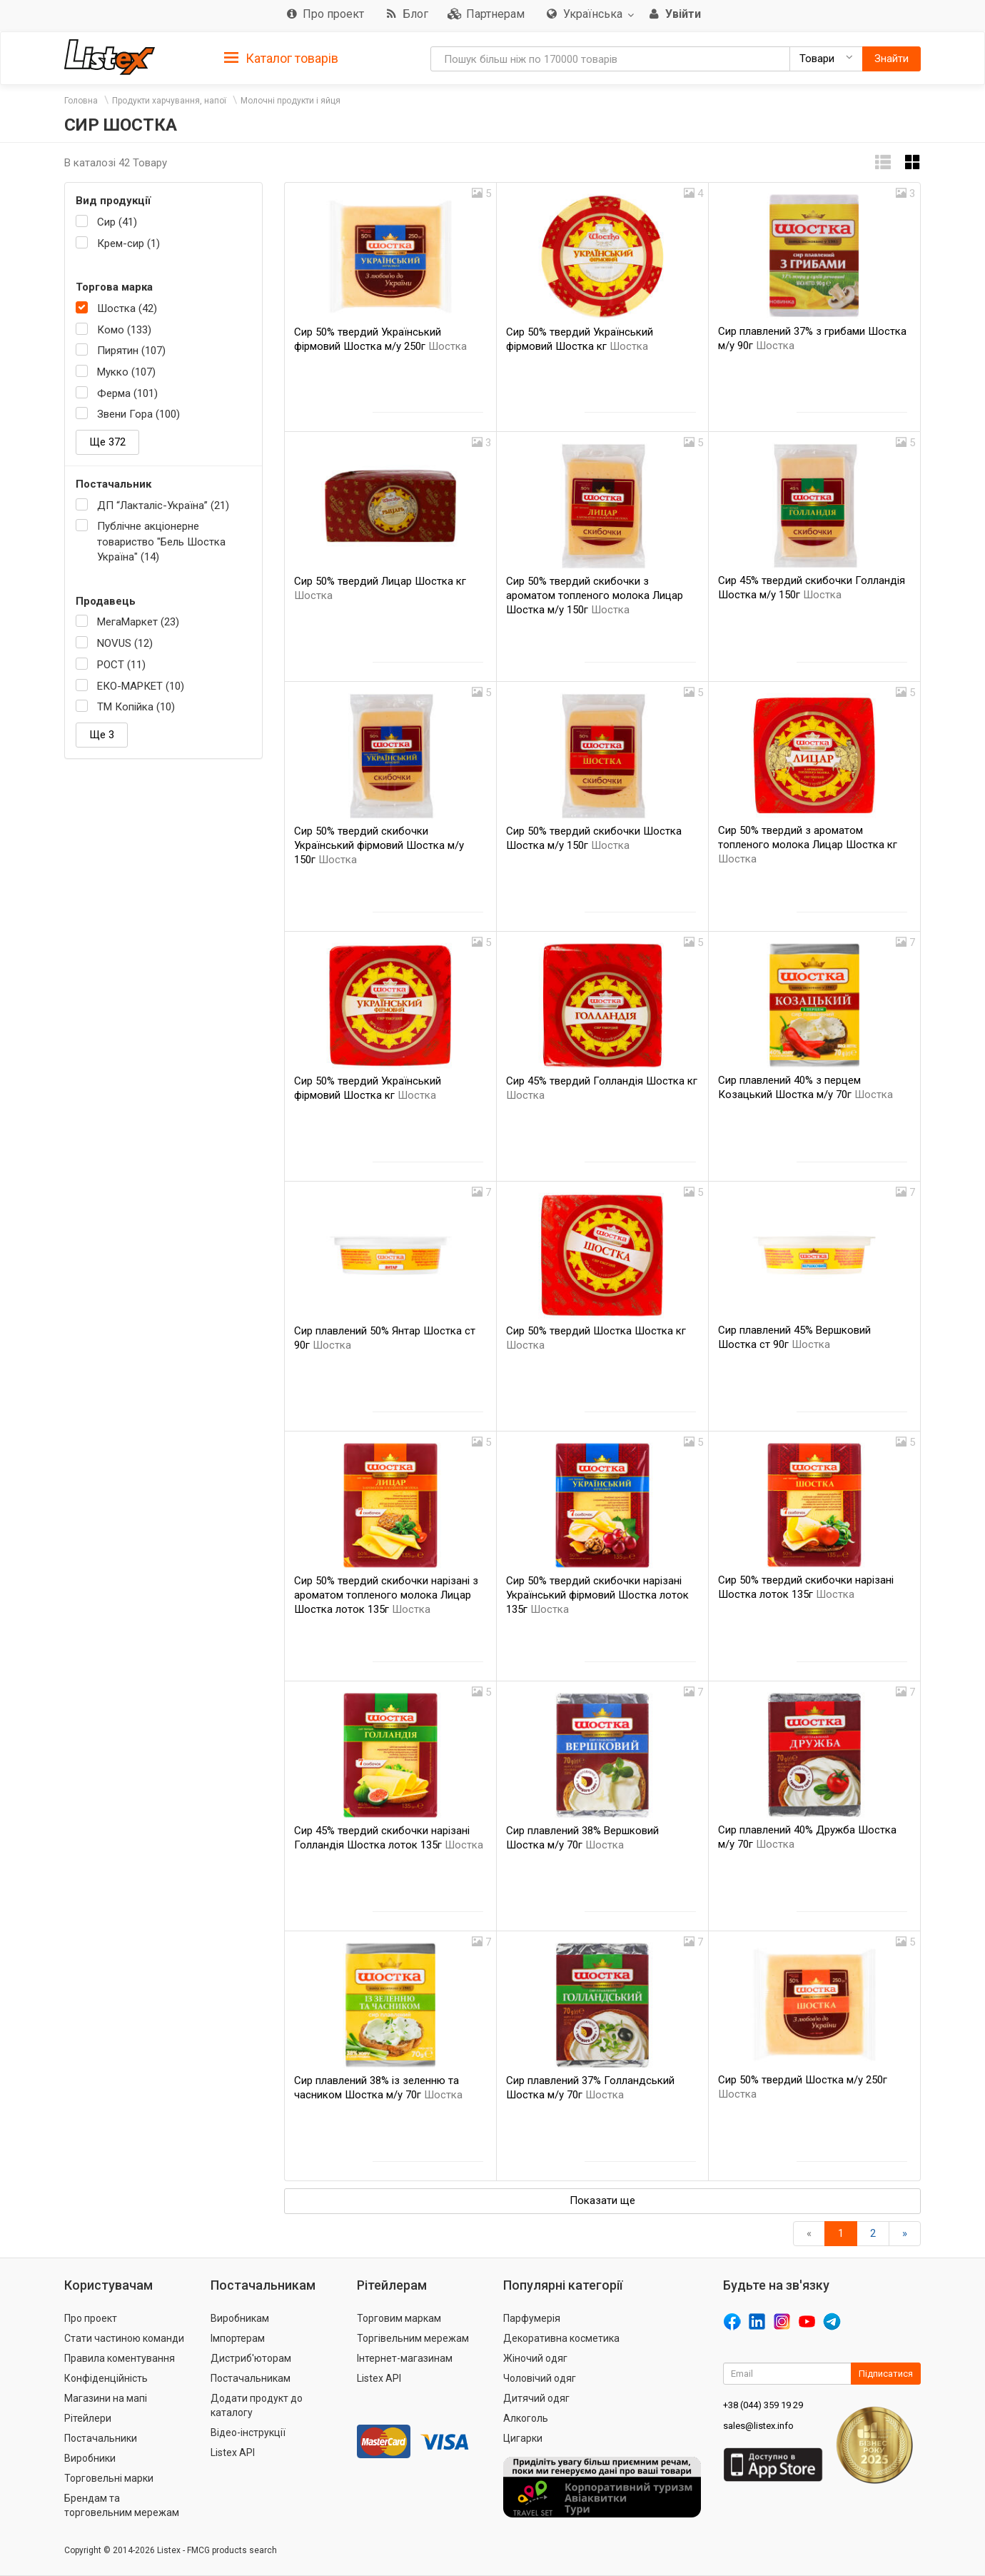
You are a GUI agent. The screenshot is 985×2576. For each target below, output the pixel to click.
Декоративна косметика (561, 2338)
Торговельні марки (108, 2478)
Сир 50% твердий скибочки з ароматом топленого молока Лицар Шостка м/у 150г (594, 595)
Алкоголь (525, 2418)
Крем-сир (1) (128, 243)
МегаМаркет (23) (138, 621)
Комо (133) (124, 329)
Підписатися (886, 2373)
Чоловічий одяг (539, 2378)
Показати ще (602, 2200)
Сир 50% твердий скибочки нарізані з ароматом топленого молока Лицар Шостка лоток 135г (386, 1595)
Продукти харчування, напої (169, 101)
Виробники (90, 2458)
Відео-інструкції (248, 2432)
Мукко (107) (126, 372)
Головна (81, 101)
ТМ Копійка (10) (136, 706)
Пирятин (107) (131, 350)
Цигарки (522, 2438)
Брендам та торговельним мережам (121, 2505)
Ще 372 (107, 442)
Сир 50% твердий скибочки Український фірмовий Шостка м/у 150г (379, 845)
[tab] (281, 57)
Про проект (90, 2318)
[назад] (809, 2233)
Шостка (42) (127, 308)
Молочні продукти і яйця (290, 101)
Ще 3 (101, 734)
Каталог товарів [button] (281, 58)
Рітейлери (87, 2418)
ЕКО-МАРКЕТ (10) (140, 686)
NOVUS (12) (125, 643)
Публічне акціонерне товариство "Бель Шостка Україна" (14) (161, 541)
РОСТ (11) (121, 664)
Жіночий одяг (535, 2358)
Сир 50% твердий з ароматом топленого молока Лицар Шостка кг (807, 844)
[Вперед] (905, 2233)
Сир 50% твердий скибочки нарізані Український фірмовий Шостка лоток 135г (597, 1595)
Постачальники (100, 2438)
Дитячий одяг (536, 2398)
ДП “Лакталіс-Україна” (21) (163, 505)
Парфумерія (531, 2318)
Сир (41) (117, 222)
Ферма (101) (127, 393)
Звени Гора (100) (138, 414)
